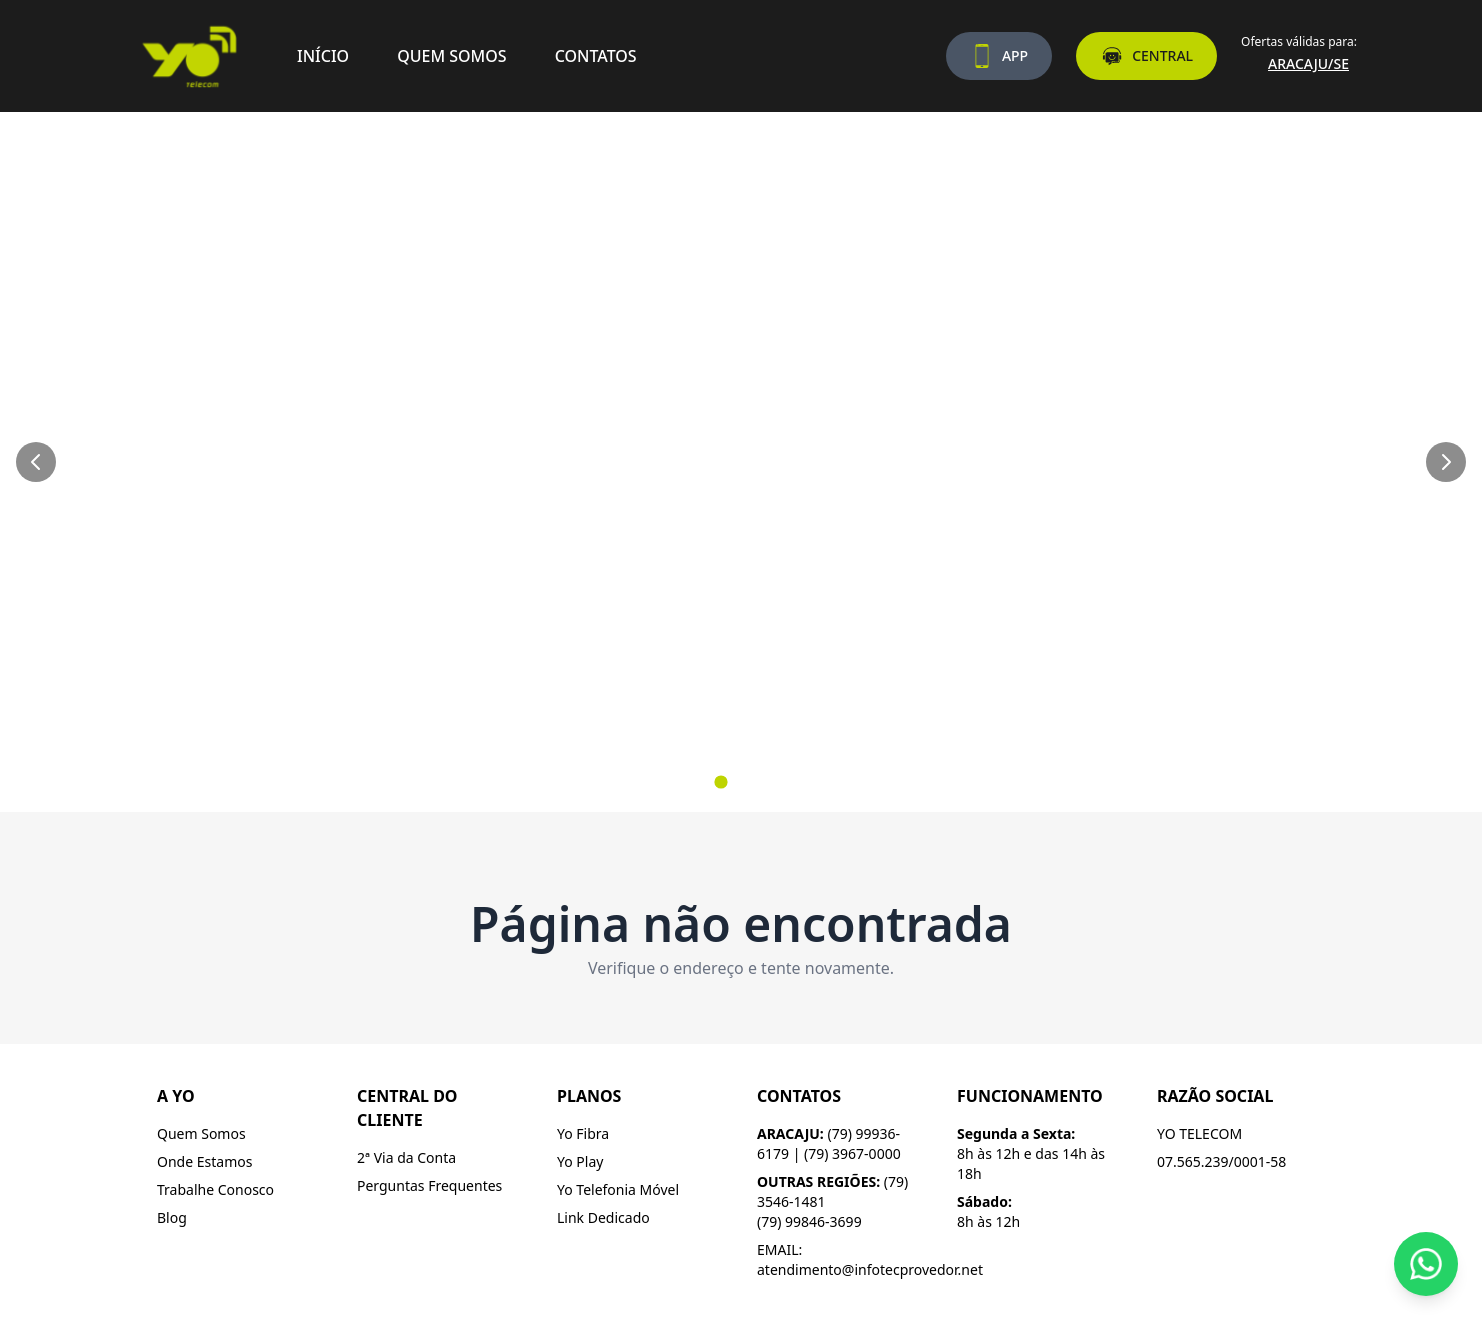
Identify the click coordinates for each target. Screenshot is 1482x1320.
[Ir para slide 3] (761, 782)
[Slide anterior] (36, 462)
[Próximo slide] (1446, 462)
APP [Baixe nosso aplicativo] (999, 56)
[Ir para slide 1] (720, 781)
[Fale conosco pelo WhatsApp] (1426, 1264)
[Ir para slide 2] (741, 782)
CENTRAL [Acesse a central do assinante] (1146, 56)
